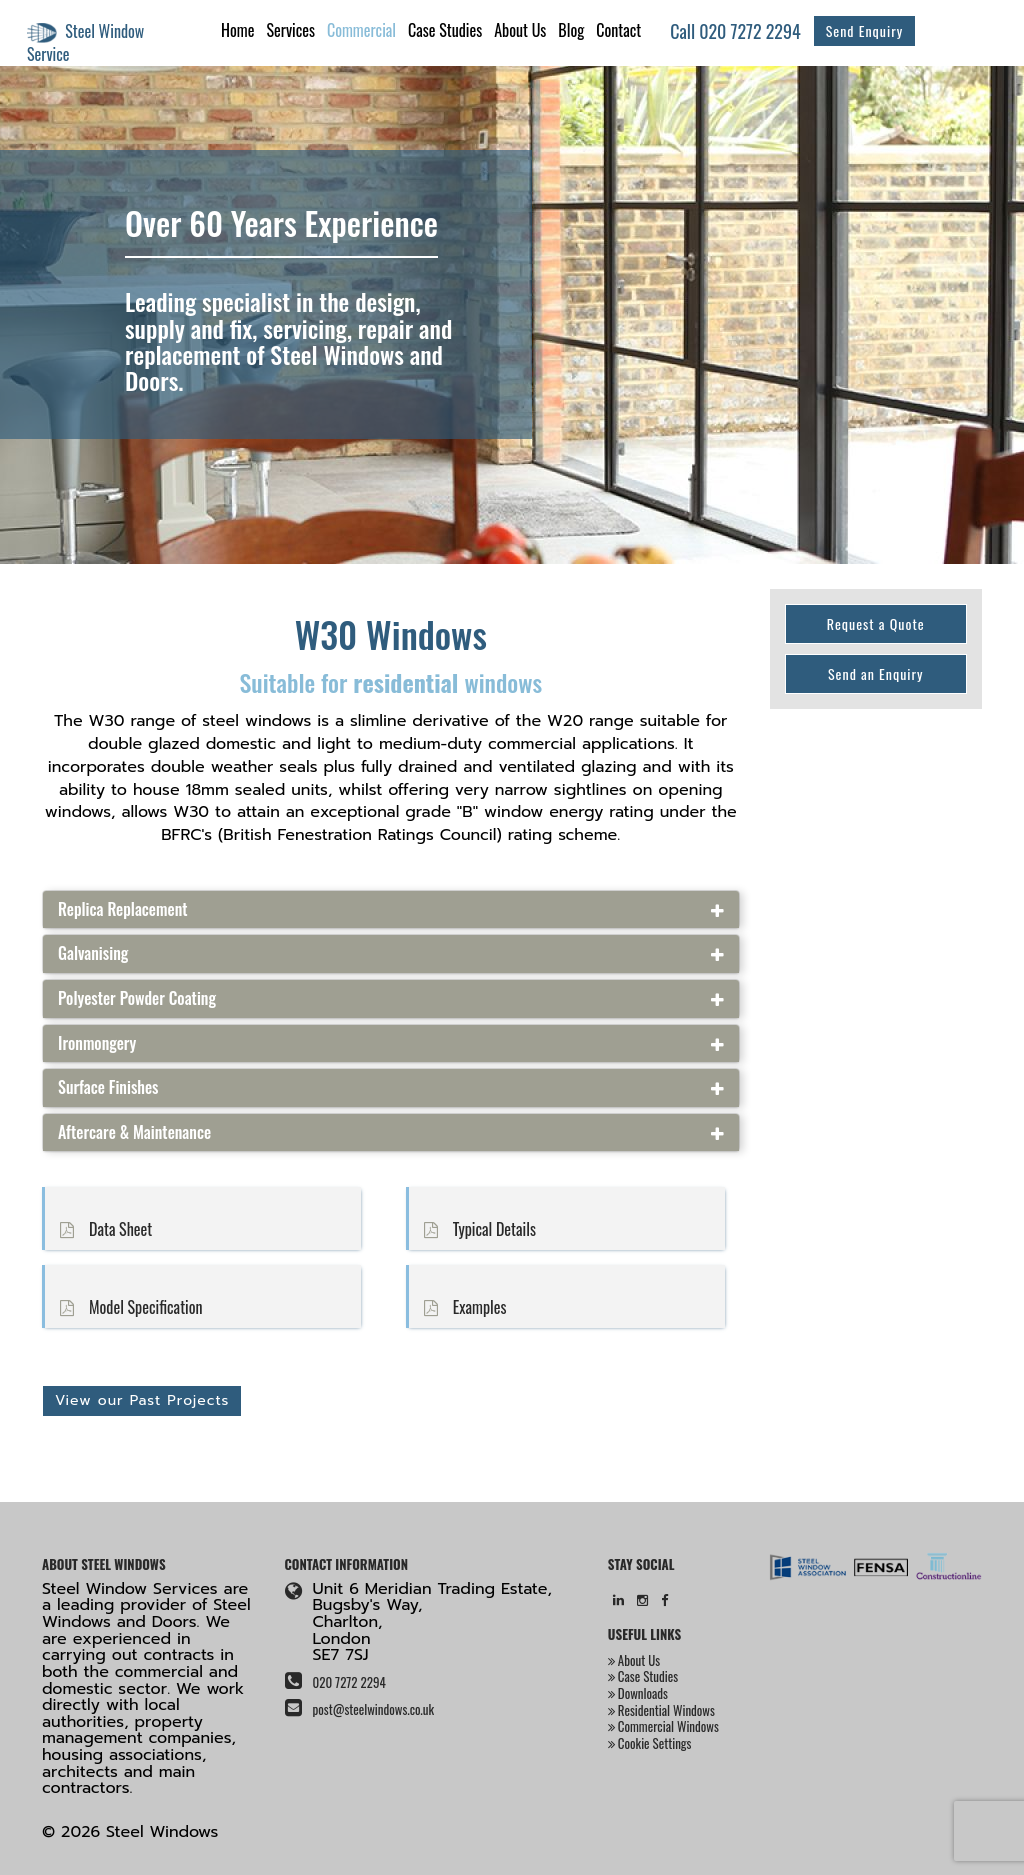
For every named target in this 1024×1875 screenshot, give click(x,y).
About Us (520, 30)
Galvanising (93, 954)
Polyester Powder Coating (137, 999)
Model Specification (124, 1308)
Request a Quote (876, 623)
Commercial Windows (663, 1726)
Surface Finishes (108, 1088)
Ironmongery (97, 1044)
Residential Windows (661, 1710)
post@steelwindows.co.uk (373, 1709)
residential (405, 682)
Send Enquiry (864, 30)
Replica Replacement (123, 910)
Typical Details (472, 1230)
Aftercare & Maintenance (134, 1133)
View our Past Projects (142, 1400)
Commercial (361, 30)
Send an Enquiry (876, 673)
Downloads (638, 1693)
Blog (571, 30)
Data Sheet (98, 1230)
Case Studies (445, 30)
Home (237, 30)
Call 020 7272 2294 (735, 31)
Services (290, 30)
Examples (458, 1308)
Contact (618, 30)
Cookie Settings (650, 1743)
